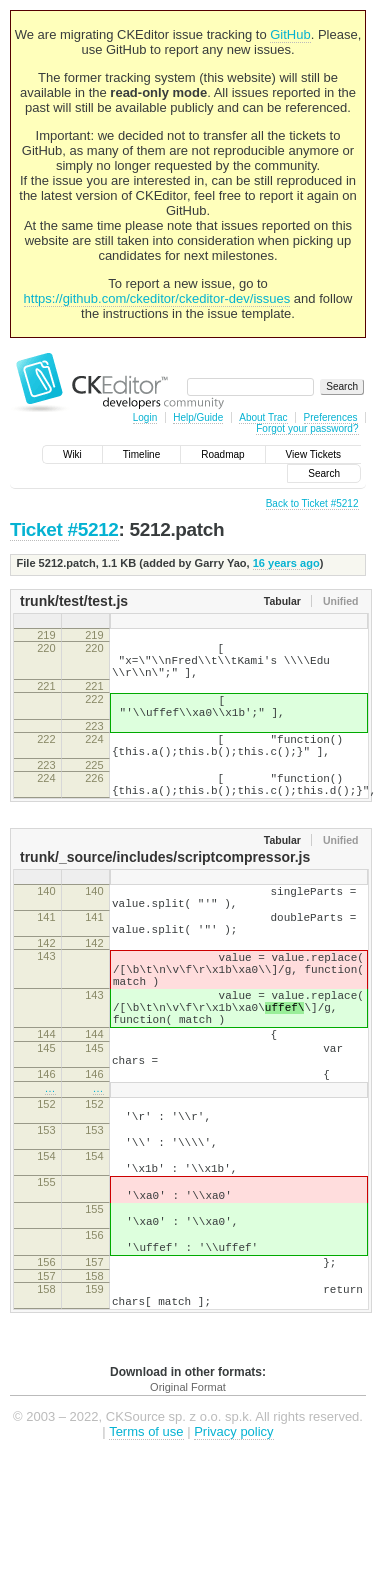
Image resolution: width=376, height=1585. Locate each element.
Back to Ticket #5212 (312, 503)
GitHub (290, 34)
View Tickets (313, 454)
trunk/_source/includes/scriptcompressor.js (165, 887)
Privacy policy (233, 1554)
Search (324, 473)
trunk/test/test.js (74, 601)
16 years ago (286, 563)
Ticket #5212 (64, 529)
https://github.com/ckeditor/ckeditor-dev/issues (157, 298)
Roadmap (222, 454)
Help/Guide (198, 417)
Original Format (188, 1510)
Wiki (72, 454)
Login (145, 417)
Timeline (141, 454)
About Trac (263, 417)
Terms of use (146, 1554)
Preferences (331, 417)
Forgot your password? (307, 428)
